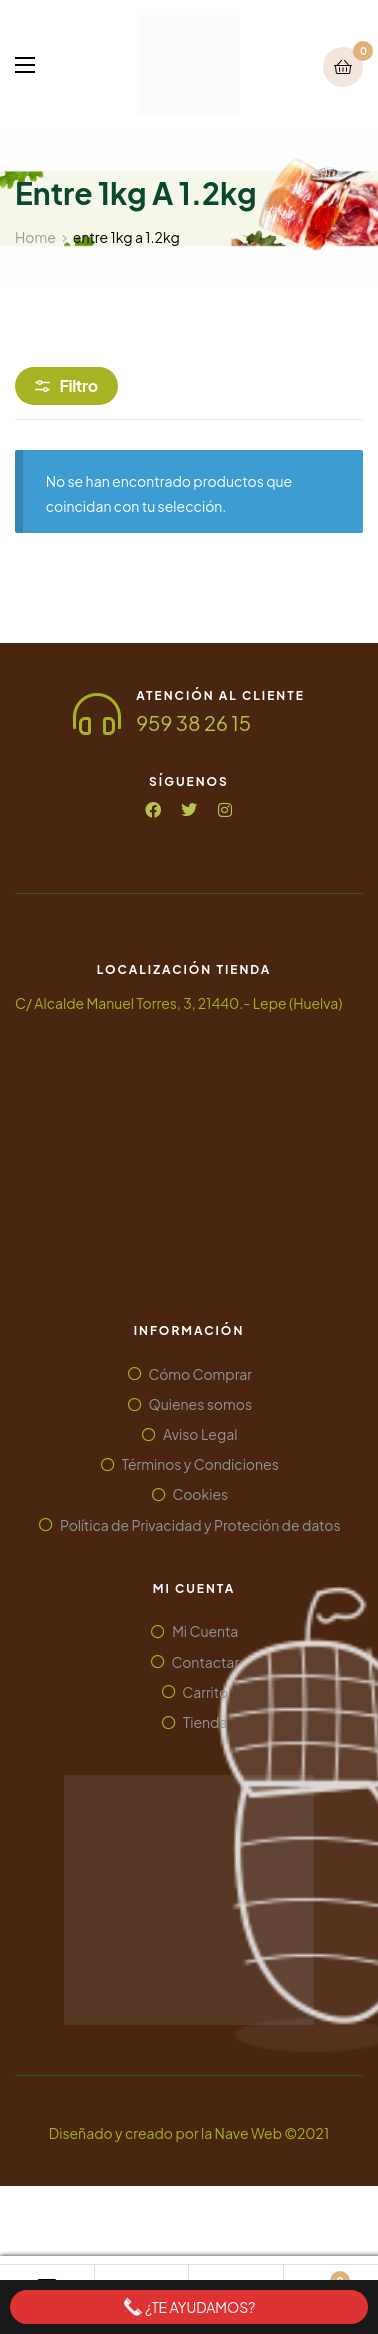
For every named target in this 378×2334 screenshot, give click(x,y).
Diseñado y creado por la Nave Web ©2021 (189, 2133)
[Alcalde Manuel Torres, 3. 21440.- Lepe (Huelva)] (184, 1158)
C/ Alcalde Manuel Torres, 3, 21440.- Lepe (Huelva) (178, 1003)
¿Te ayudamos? (189, 2307)
